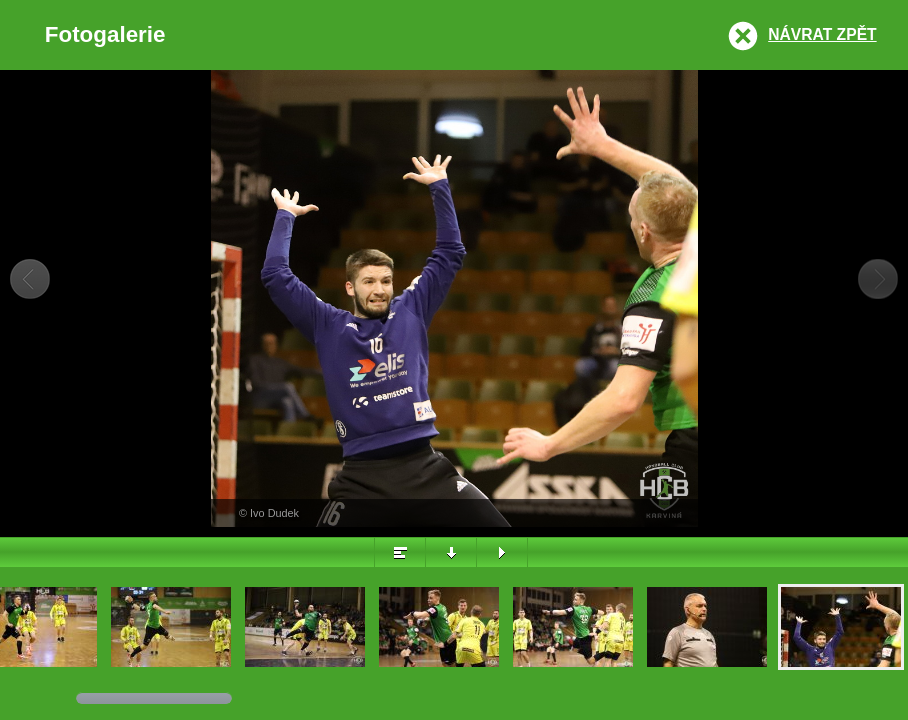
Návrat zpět (822, 34)
